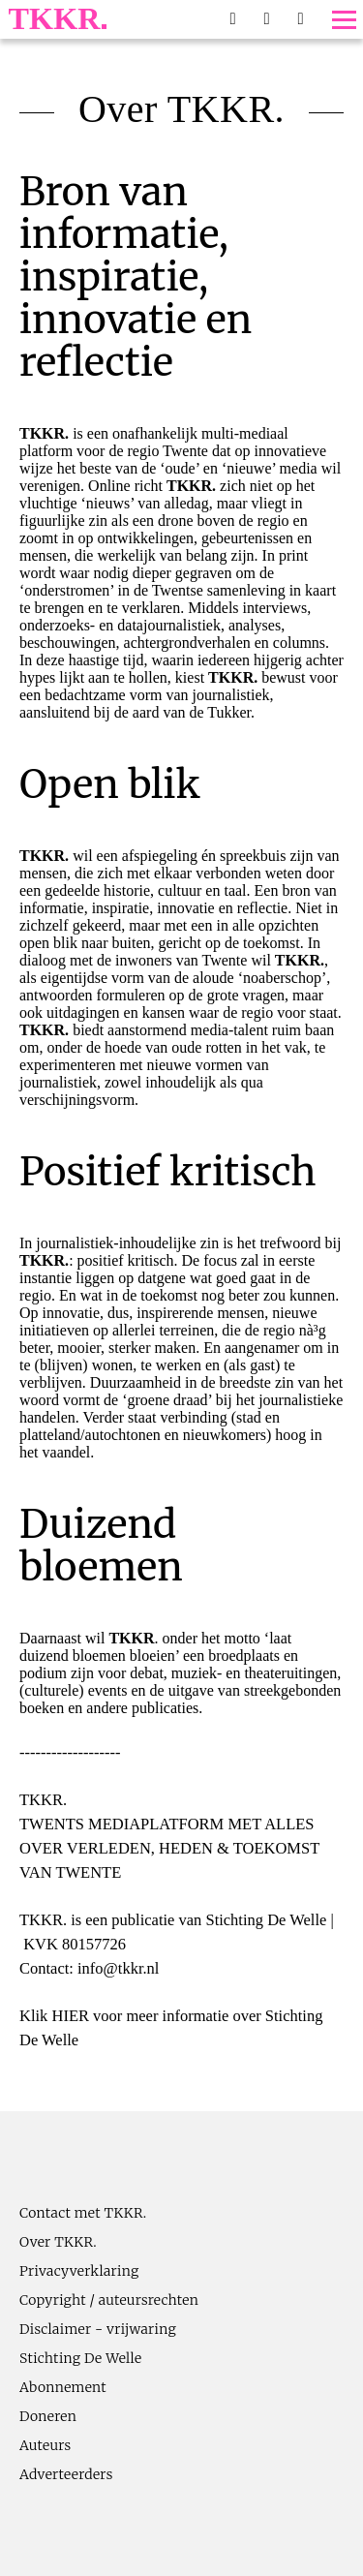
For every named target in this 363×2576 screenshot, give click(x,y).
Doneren (47, 2416)
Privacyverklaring (79, 2271)
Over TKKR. (58, 2242)
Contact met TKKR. (82, 2213)
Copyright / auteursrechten (108, 2300)
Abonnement (62, 2387)
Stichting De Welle (80, 2358)
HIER (70, 2016)
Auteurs (45, 2445)
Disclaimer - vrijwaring (97, 2329)
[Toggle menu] (344, 20)
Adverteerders (66, 2474)
